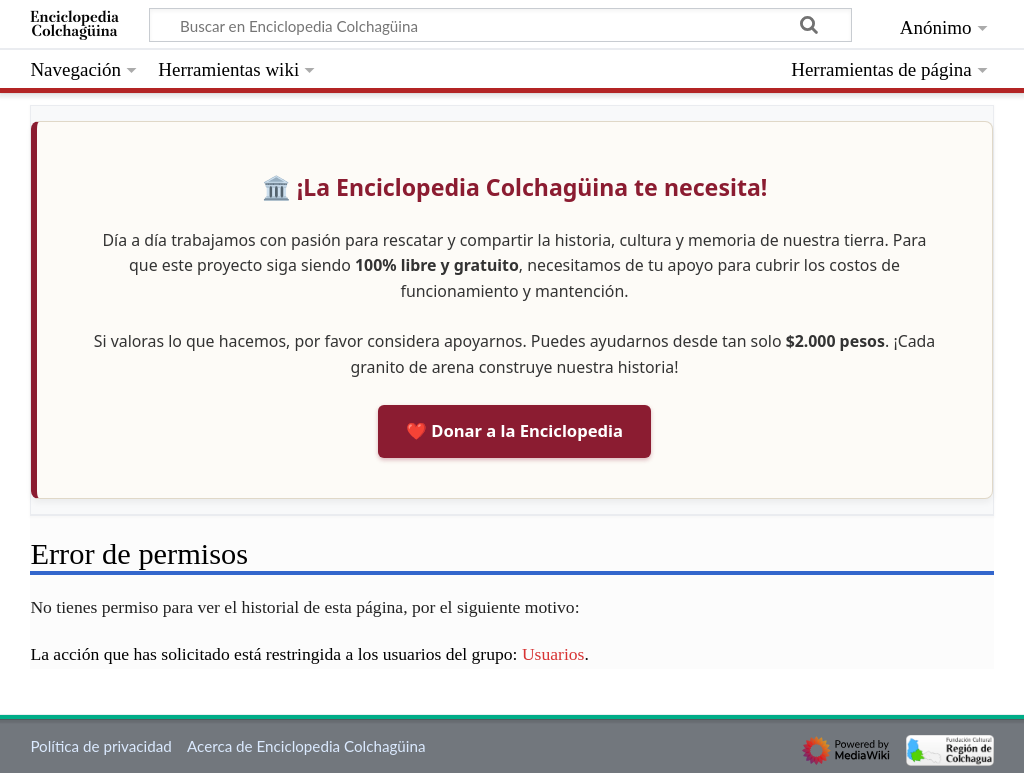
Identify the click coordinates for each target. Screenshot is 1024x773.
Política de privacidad (100, 746)
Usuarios (553, 654)
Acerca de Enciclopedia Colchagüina (306, 746)
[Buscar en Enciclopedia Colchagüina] (500, 25)
